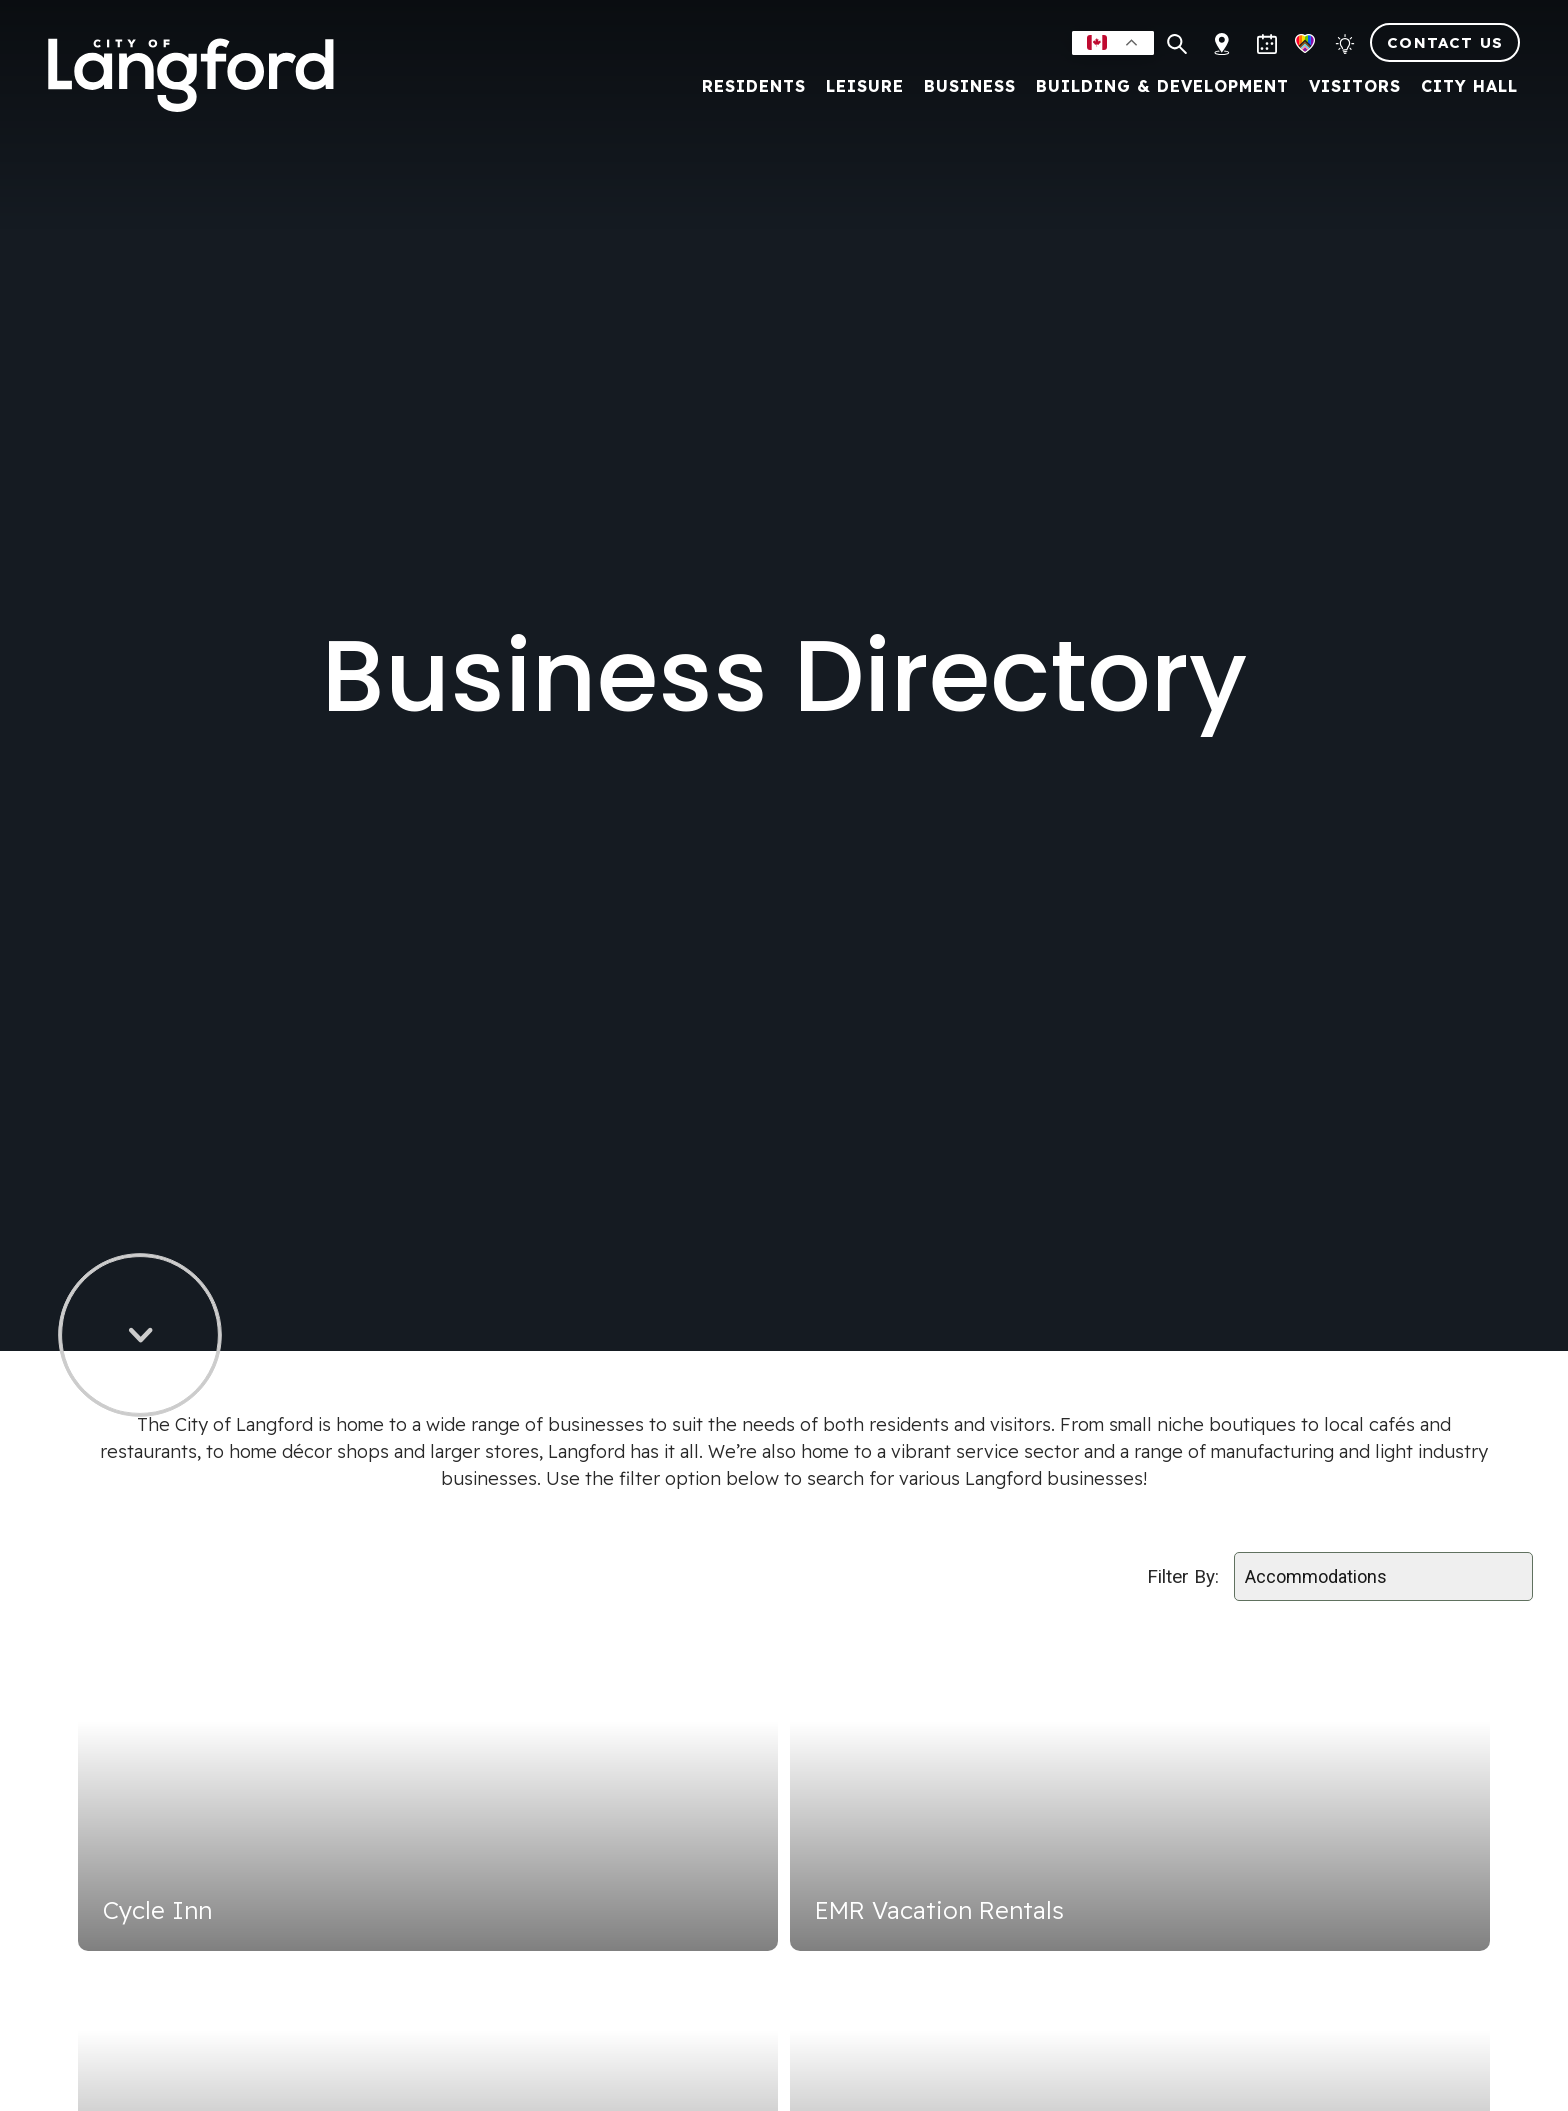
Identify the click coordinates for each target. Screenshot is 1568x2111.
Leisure (857, 85)
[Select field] (1383, 1576)
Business (962, 85)
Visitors (1347, 85)
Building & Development (1154, 85)
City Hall (1461, 85)
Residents (746, 85)
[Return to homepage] (205, 73)
